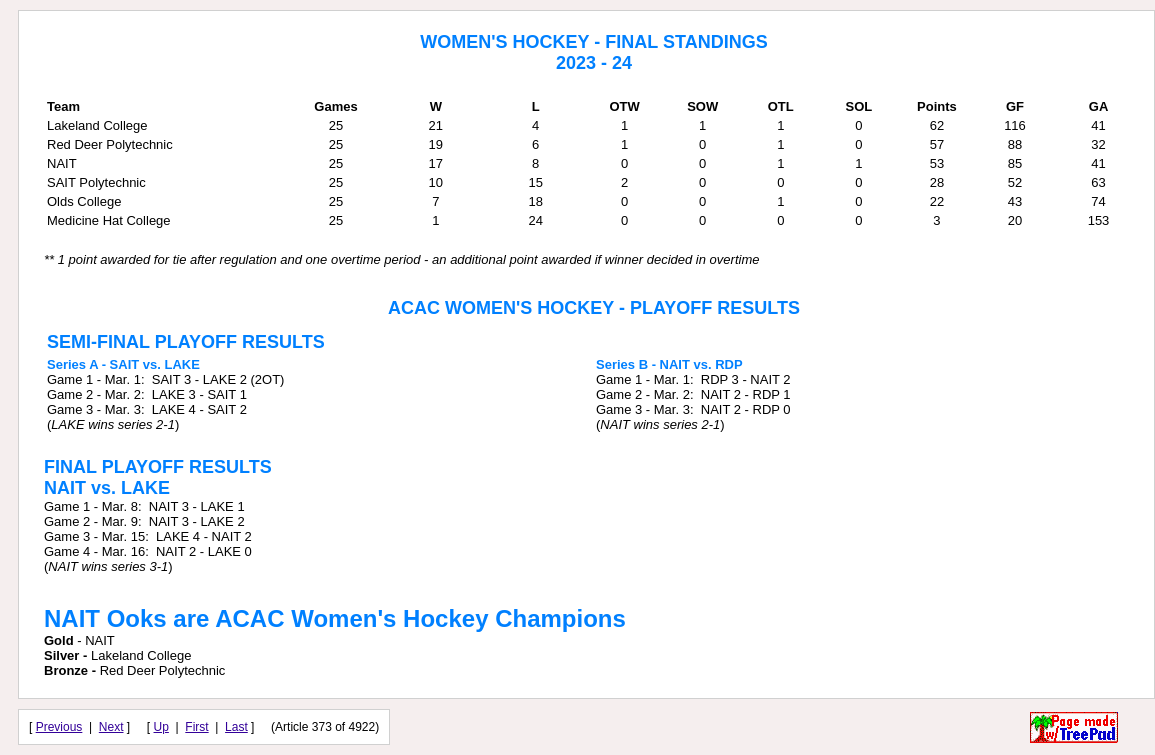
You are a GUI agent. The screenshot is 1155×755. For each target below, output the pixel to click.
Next (111, 727)
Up (161, 727)
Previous (59, 727)
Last (236, 727)
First (196, 727)
